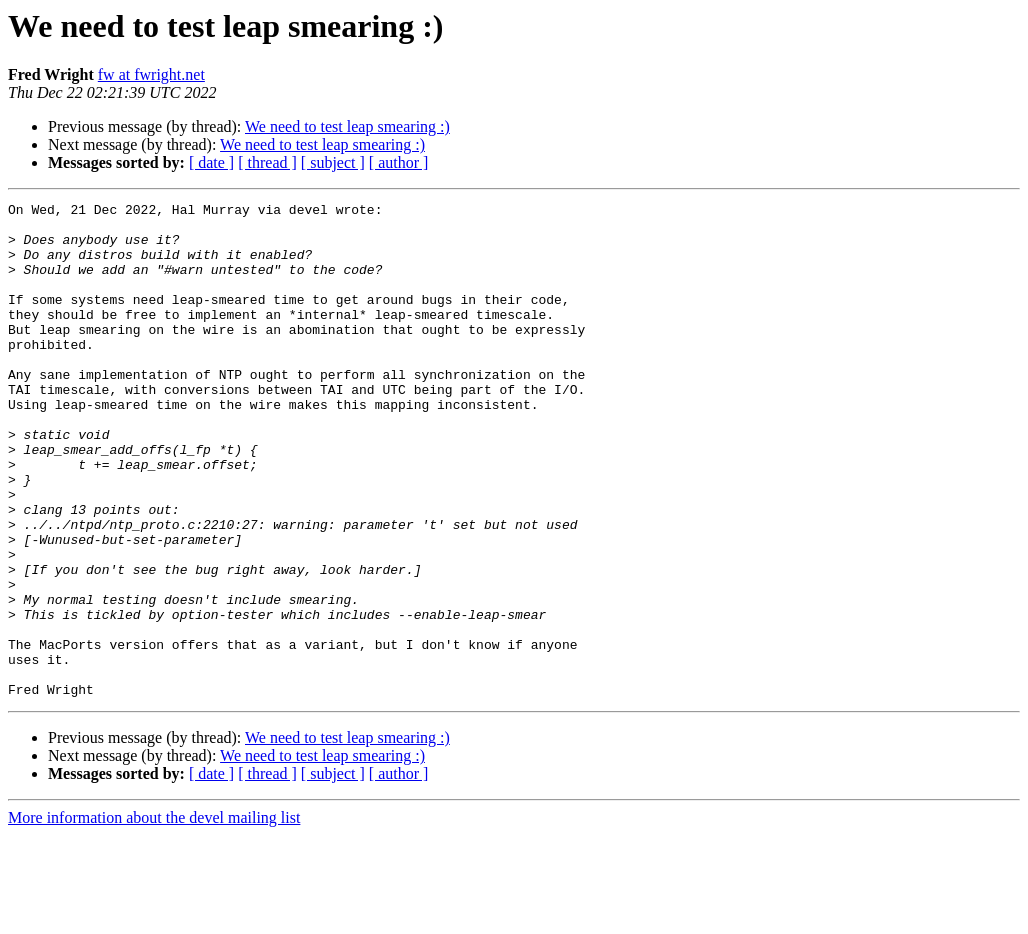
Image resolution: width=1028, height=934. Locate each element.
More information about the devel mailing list (154, 916)
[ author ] (399, 162)
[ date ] (211, 162)
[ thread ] (267, 162)
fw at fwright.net (151, 74)
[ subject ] (333, 162)
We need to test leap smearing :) (347, 126)
